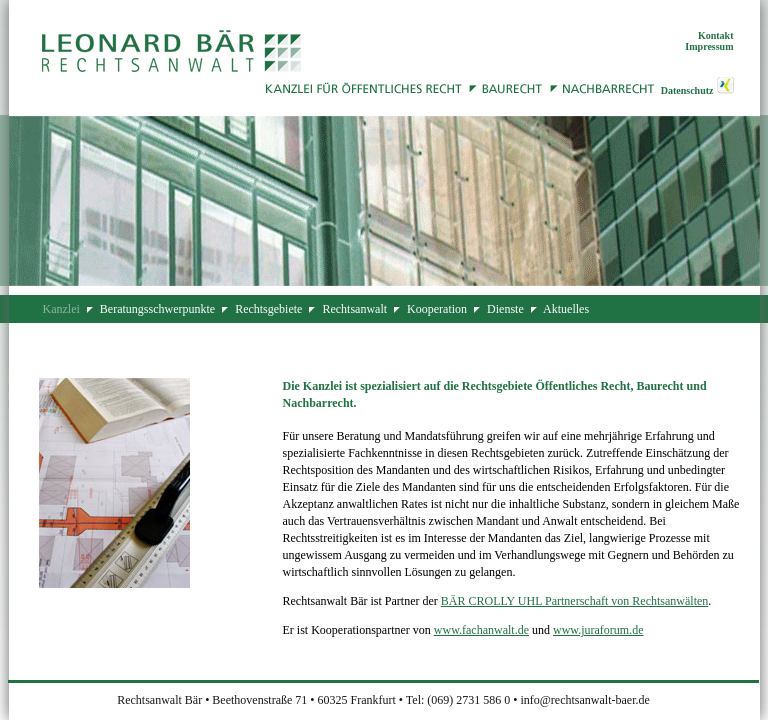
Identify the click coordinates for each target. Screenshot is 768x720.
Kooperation (437, 309)
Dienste (505, 309)
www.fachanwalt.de (481, 630)
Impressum (709, 46)
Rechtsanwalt (354, 309)
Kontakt (716, 35)
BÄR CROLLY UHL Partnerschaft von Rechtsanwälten (575, 601)
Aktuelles (566, 309)
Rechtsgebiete (268, 309)
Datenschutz (687, 90)
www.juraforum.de (598, 630)
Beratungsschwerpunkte (157, 309)
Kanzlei (61, 309)
